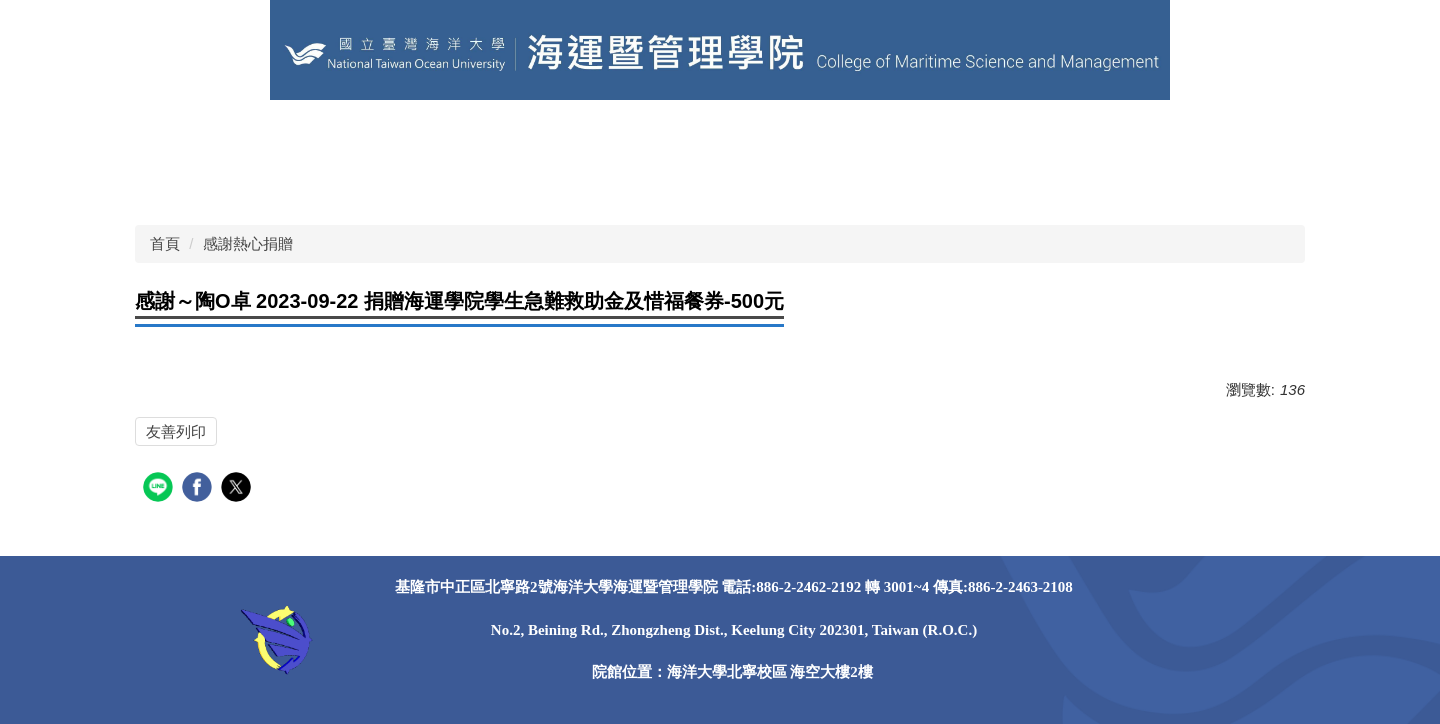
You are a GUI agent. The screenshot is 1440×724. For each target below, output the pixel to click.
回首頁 (174, 134)
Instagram (473, 184)
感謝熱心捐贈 (248, 243)
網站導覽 (626, 134)
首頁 (165, 243)
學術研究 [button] (1190, 134)
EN (553, 134)
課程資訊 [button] (1002, 134)
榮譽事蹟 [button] (1096, 134)
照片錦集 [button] (276, 184)
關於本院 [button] (720, 134)
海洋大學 (260, 134)
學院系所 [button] (908, 134)
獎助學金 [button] (182, 184)
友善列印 (176, 431)
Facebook (373, 184)
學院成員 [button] (814, 134)
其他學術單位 (370, 134)
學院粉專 (480, 134)
